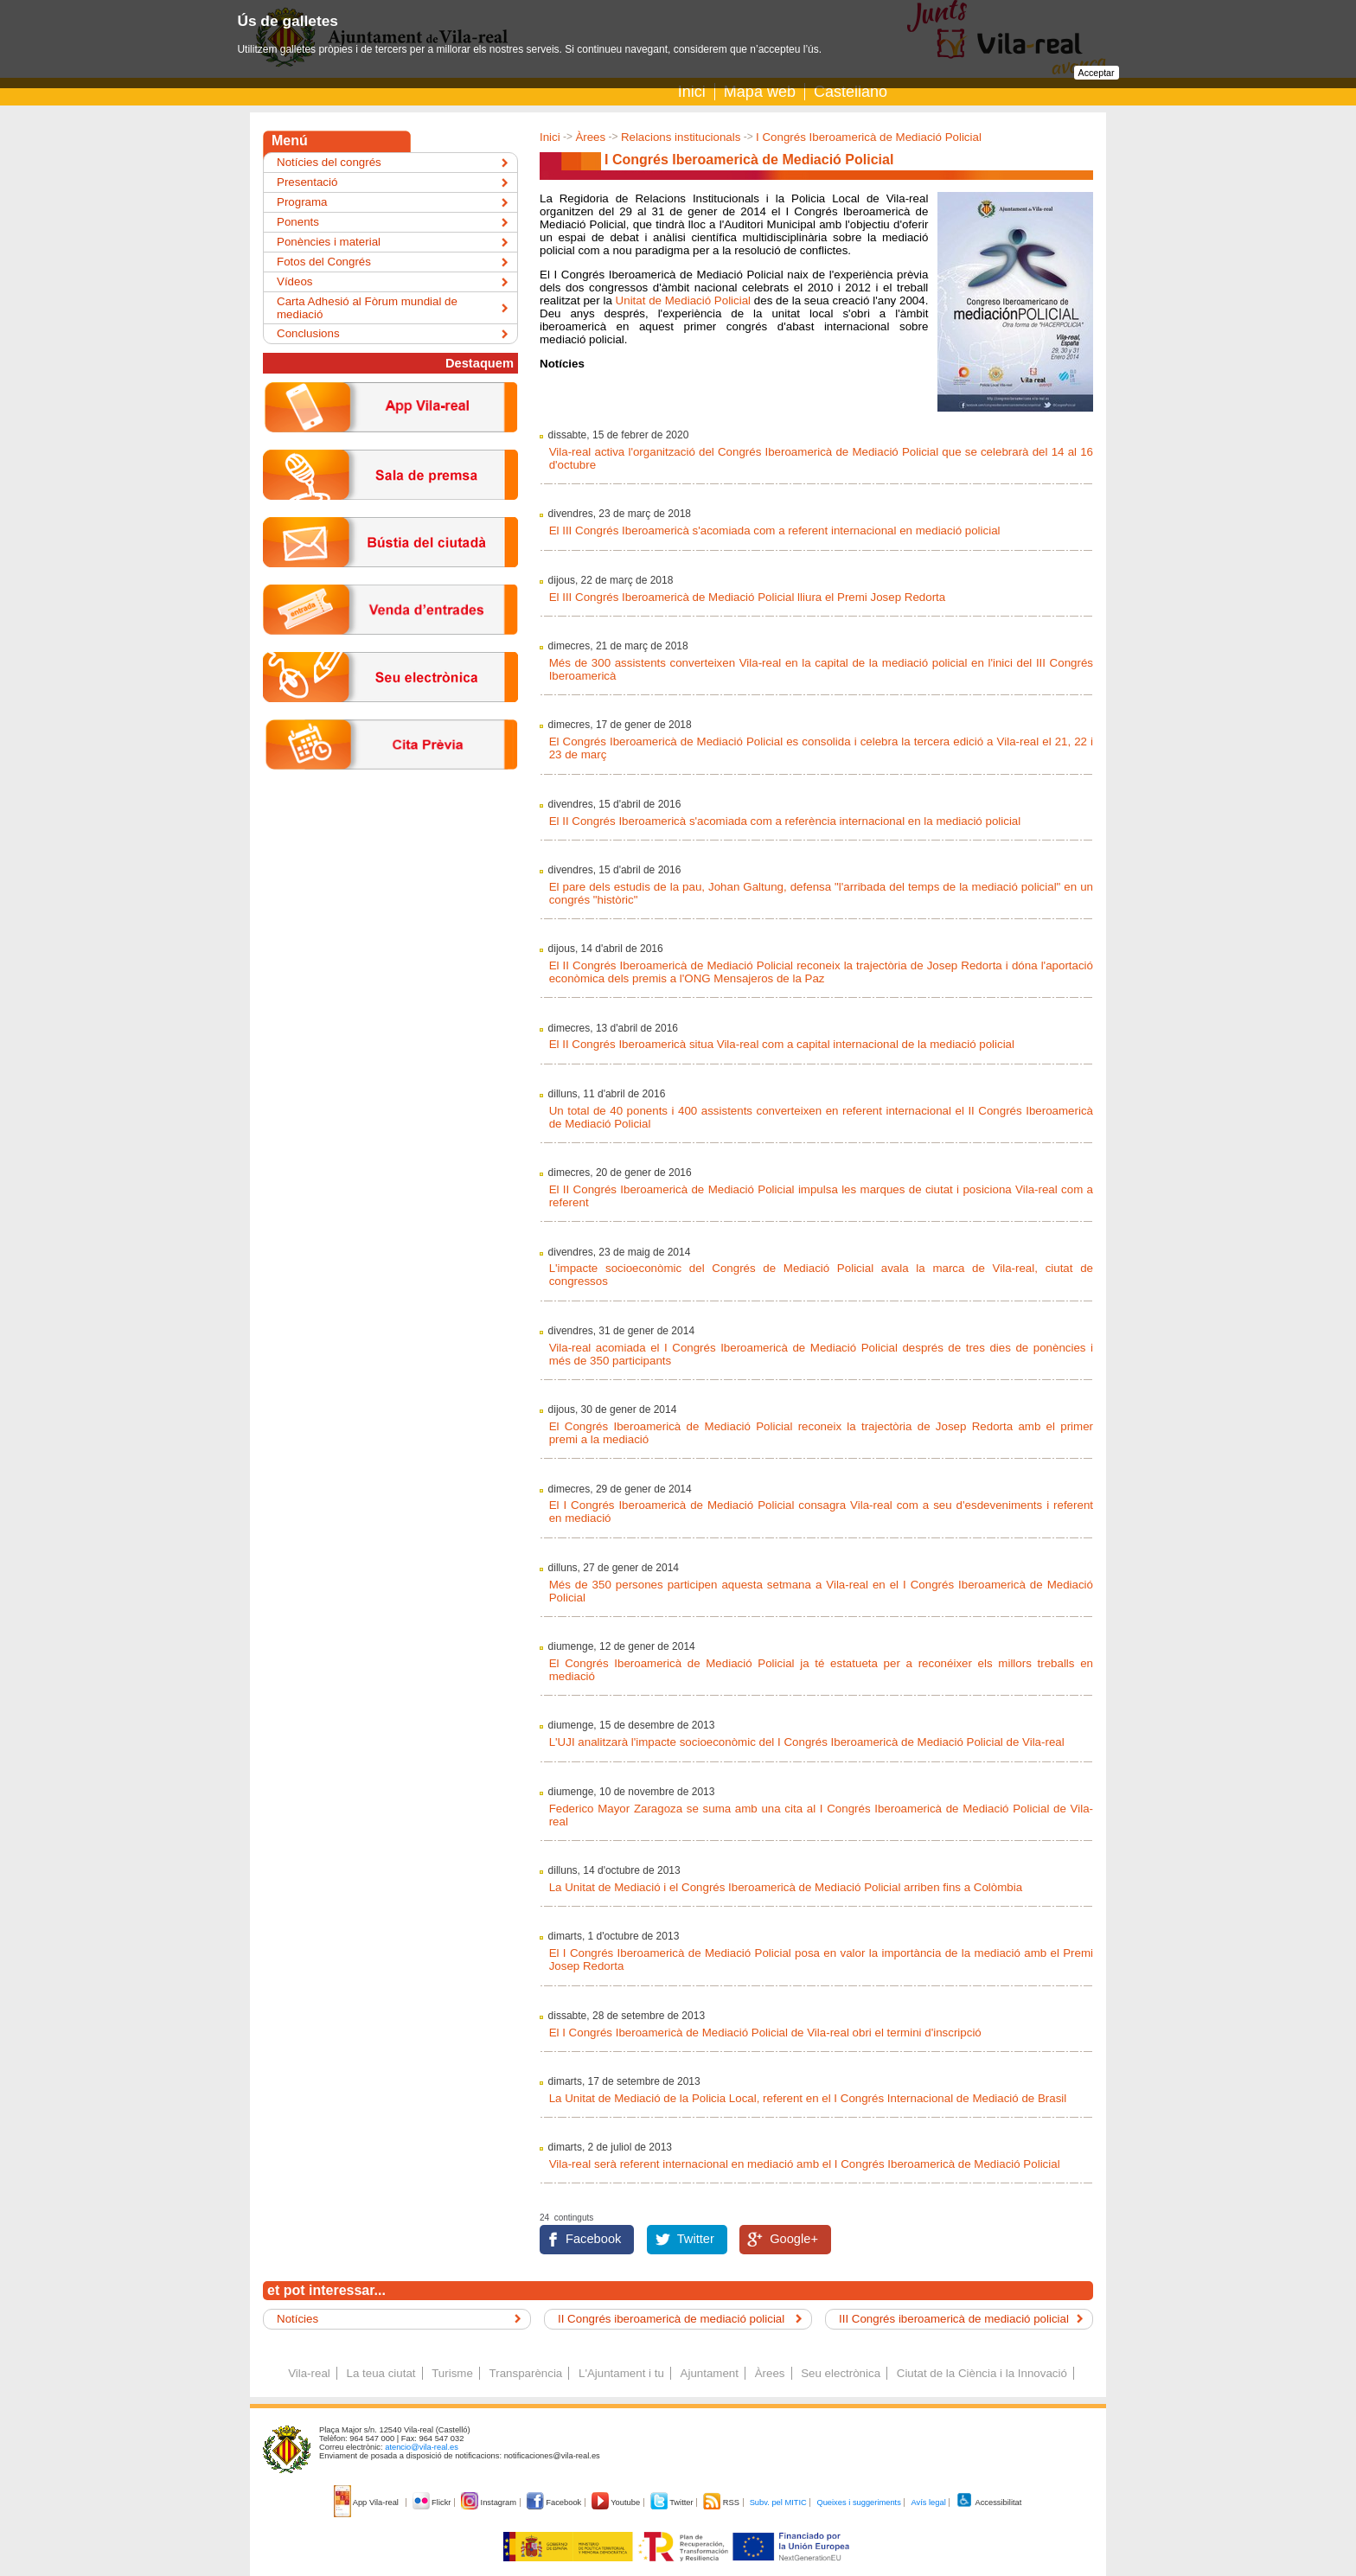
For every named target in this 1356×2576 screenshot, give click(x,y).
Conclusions (308, 333)
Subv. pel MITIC (778, 2502)
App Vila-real (367, 2502)
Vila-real (309, 2373)
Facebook (593, 2239)
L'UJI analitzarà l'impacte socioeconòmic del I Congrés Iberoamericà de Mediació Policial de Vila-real (807, 1741)
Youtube (617, 2502)
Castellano (850, 91)
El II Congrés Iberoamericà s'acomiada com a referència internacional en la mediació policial (785, 821)
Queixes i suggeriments (858, 2502)
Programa (302, 201)
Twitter (695, 2239)
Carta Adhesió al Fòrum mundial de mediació (367, 308)
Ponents (298, 221)
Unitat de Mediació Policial (684, 300)
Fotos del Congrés (324, 261)
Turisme (452, 2373)
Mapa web (760, 91)
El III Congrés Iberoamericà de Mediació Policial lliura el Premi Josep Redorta (747, 597)
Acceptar (1096, 72)
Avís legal (928, 2502)
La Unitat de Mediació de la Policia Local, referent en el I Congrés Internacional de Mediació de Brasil (808, 2098)
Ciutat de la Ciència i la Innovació (982, 2373)
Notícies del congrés (329, 162)
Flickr (433, 2502)
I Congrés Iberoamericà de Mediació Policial (869, 137)
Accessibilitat (988, 2502)
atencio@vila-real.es (421, 2447)
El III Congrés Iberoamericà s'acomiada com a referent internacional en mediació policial (775, 530)
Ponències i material (329, 241)
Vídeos (295, 281)
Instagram (490, 2502)
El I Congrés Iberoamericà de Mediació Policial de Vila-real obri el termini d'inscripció (765, 2032)
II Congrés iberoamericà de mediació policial (671, 2318)
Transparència (526, 2373)
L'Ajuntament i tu (621, 2373)
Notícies (297, 2318)
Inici (692, 91)
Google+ (794, 2239)
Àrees (590, 137)
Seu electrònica (840, 2373)
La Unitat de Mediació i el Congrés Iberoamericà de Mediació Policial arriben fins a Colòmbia (785, 1887)
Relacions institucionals (681, 137)
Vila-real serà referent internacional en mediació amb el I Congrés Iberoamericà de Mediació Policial (804, 2163)
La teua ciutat (380, 2373)
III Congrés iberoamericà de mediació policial (954, 2318)
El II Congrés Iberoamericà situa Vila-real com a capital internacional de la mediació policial (781, 1044)
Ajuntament (710, 2373)
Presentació (307, 182)
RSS (722, 2502)
